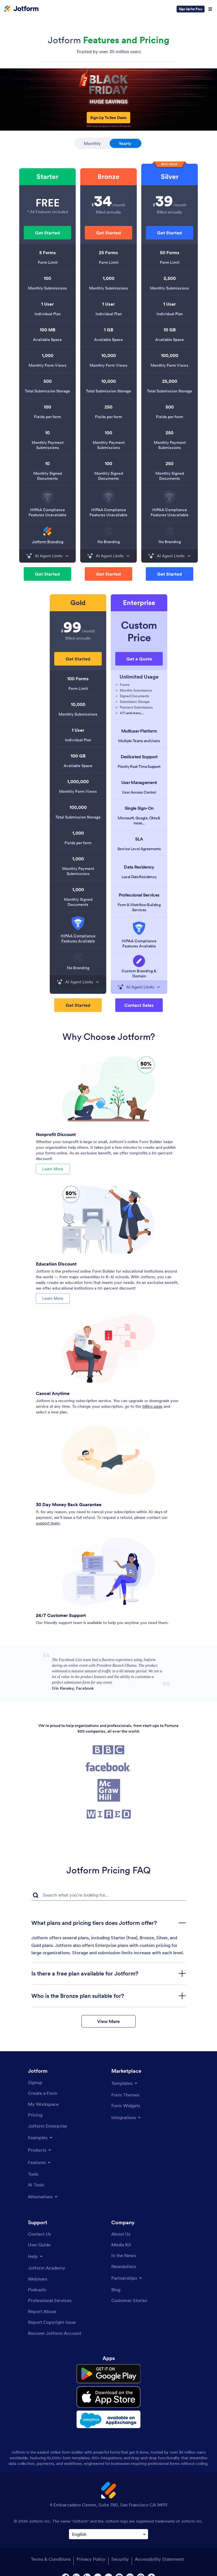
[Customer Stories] (129, 2298)
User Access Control (139, 792)
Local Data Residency (139, 876)
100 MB (47, 329)
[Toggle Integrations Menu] (126, 2115)
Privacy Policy (90, 2548)
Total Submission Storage (47, 391)
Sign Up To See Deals (108, 117)
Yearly (130, 142)
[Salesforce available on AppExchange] (108, 2409)
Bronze (108, 177)
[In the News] (123, 2253)
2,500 (170, 278)
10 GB (170, 329)
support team (48, 1521)
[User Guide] (39, 2242)
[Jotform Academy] (46, 2266)
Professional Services (139, 895)
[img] (47, 497)
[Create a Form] (42, 2091)
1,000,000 (78, 781)
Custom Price (139, 631)
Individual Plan (47, 313)
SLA (139, 839)
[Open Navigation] (210, 9)
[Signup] (35, 2080)
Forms (124, 685)
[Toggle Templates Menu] (124, 2081)
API (132, 713)
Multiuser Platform (139, 731)
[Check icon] (116, 685)
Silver (170, 177)
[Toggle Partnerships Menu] (127, 2276)
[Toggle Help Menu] (36, 2254)
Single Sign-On (139, 808)
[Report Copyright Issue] (52, 2320)
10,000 (108, 355)
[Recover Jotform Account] (54, 2331)
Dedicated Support (139, 756)
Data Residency (139, 867)
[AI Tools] (36, 2183)
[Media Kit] (121, 2242)
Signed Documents (134, 696)
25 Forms (108, 252)
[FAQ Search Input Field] (108, 1893)
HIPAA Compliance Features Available (78, 938)
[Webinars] (37, 2276)
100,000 (169, 355)
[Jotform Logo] (21, 9)
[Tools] (33, 2172)
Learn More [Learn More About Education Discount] (53, 1297)
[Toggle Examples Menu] (40, 2136)
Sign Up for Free (190, 9)
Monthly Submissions (47, 288)
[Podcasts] (37, 2288)
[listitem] (47, 194)
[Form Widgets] (125, 2103)
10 (47, 432)
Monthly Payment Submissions (48, 445)
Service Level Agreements (139, 848)
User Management (139, 782)
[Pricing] (35, 2113)
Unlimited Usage (139, 676)
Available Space (47, 339)
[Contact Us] (39, 2232)
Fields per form (47, 416)
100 (47, 278)
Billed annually (108, 212)
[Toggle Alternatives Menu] (43, 2194)
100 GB (78, 756)
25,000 (169, 381)
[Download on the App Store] (108, 2389)
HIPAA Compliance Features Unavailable (47, 512)
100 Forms (78, 678)
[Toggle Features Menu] (39, 2160)
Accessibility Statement (159, 2548)
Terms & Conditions (50, 2548)
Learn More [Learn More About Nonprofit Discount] (53, 1168)
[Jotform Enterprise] (47, 2124)
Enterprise (139, 603)
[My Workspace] (43, 2102)
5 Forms (47, 252)
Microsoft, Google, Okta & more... (139, 820)
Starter (47, 177)
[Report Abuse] (42, 2309)
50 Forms (169, 252)
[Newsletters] (123, 2264)
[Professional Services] (49, 2298)
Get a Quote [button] (139, 659)
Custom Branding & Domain (139, 973)
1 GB (108, 329)
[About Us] (120, 2232)
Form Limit (47, 262)
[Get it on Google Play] (108, 2370)
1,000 (47, 355)
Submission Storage (135, 701)
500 (48, 381)
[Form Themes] (125, 2093)
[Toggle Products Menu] (40, 2148)
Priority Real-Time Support (139, 766)
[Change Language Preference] (108, 2523)
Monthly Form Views (47, 365)
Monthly (92, 143)
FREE (48, 203)
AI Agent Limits (47, 555)
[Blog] (115, 2288)
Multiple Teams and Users (139, 740)
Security (120, 2548)
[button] (47, 232)
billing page (152, 1404)
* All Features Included (47, 211)
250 (108, 407)
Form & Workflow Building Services (139, 907)
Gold (78, 603)
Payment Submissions (136, 707)
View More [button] (108, 2019)
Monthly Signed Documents (47, 476)
